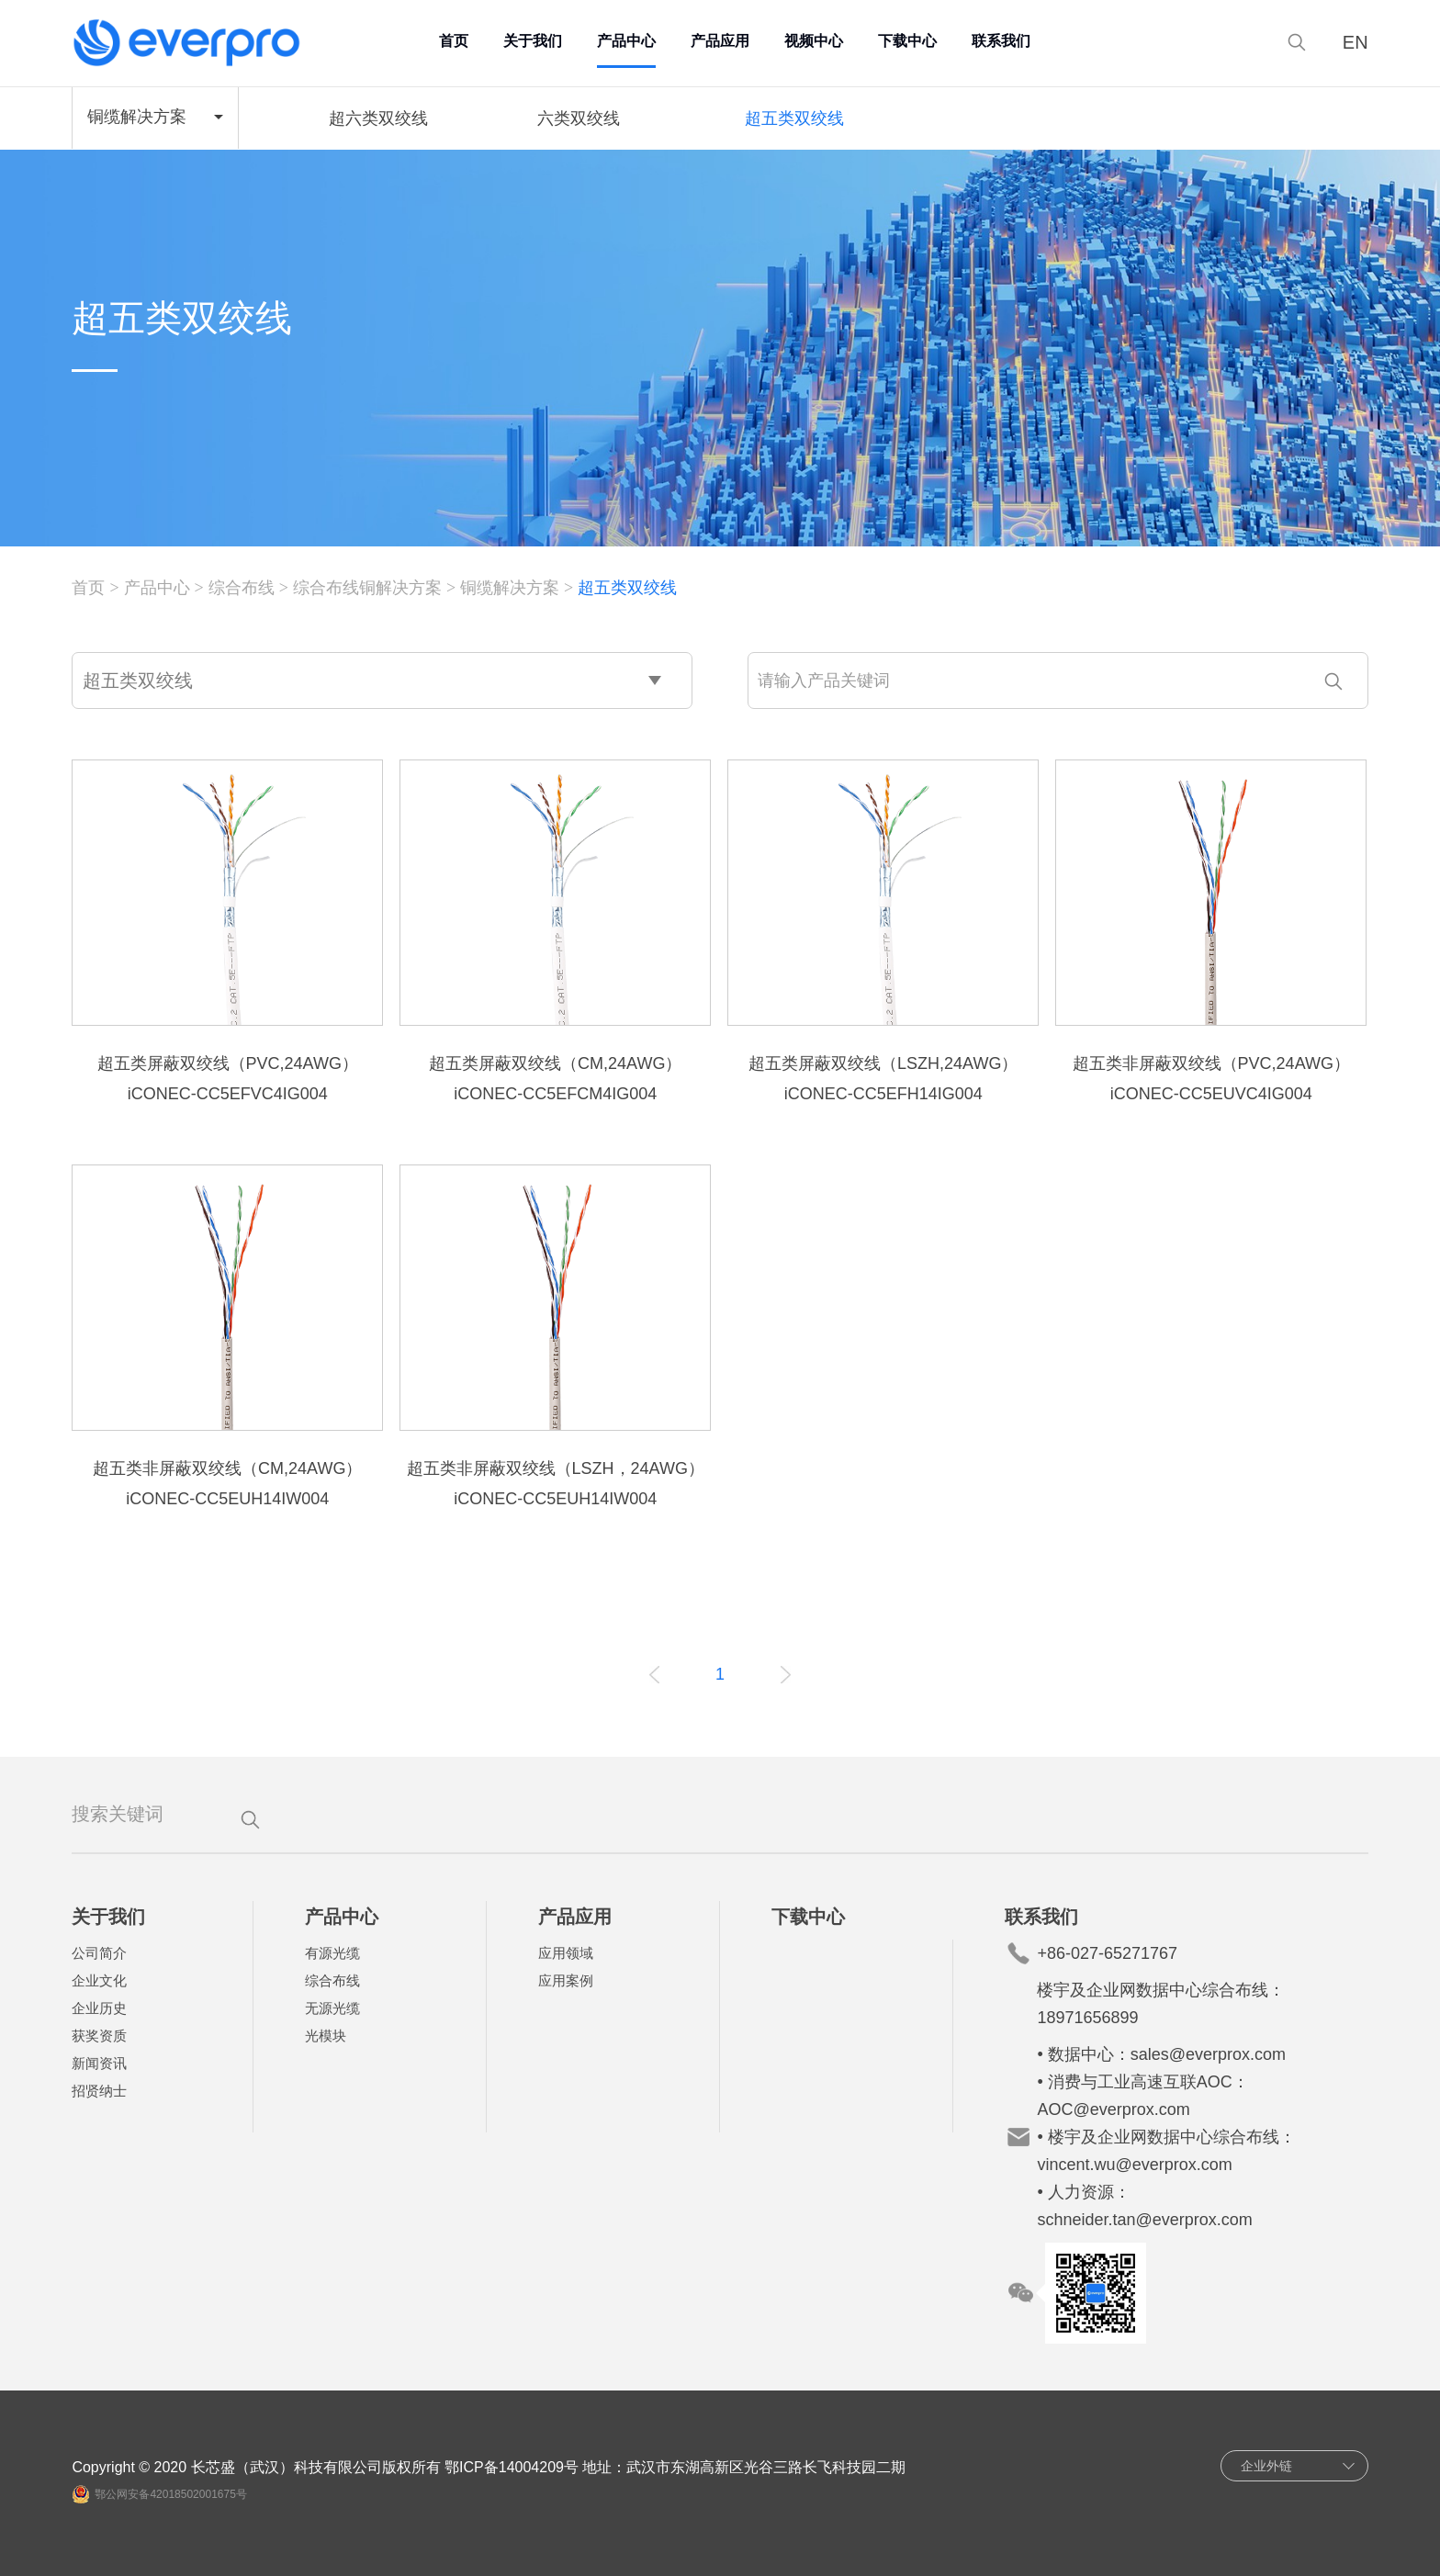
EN (1355, 42)
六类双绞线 (578, 118)
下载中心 (907, 41)
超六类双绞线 (378, 118)
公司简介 (99, 1953)
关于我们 (532, 41)
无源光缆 (332, 2008)
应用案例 (565, 1980)
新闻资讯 (99, 2063)
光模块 (325, 2035)
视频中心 (813, 41)
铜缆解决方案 (509, 588)
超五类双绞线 (794, 118)
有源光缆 (332, 1953)
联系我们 (1001, 41)
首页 (453, 41)
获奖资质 (99, 2035)
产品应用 (720, 41)
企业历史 (99, 2008)
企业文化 (99, 1980)
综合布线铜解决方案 (367, 588)
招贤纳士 (99, 2090)
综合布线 (241, 588)
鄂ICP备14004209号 (511, 2467)
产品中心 (626, 41)
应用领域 (565, 1953)
